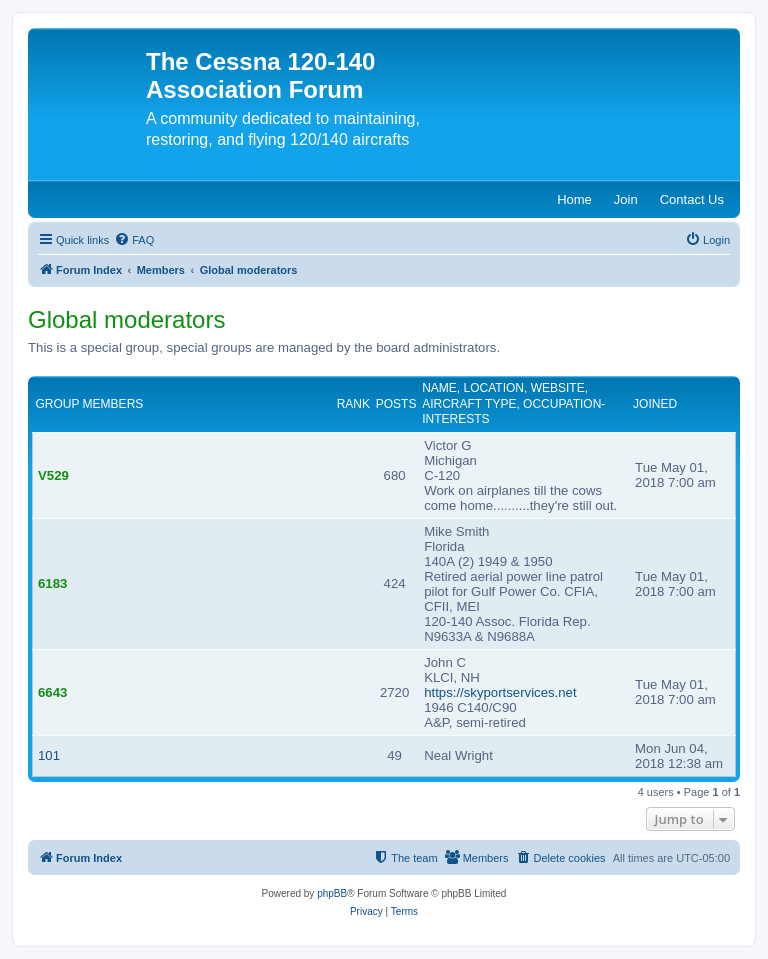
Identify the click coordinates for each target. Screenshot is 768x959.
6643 (52, 692)
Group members (90, 404)
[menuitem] (134, 240)
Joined (655, 404)
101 (49, 755)
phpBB (332, 893)
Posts (396, 404)
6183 (52, 583)
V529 (53, 475)
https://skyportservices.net (500, 692)
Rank (353, 404)
